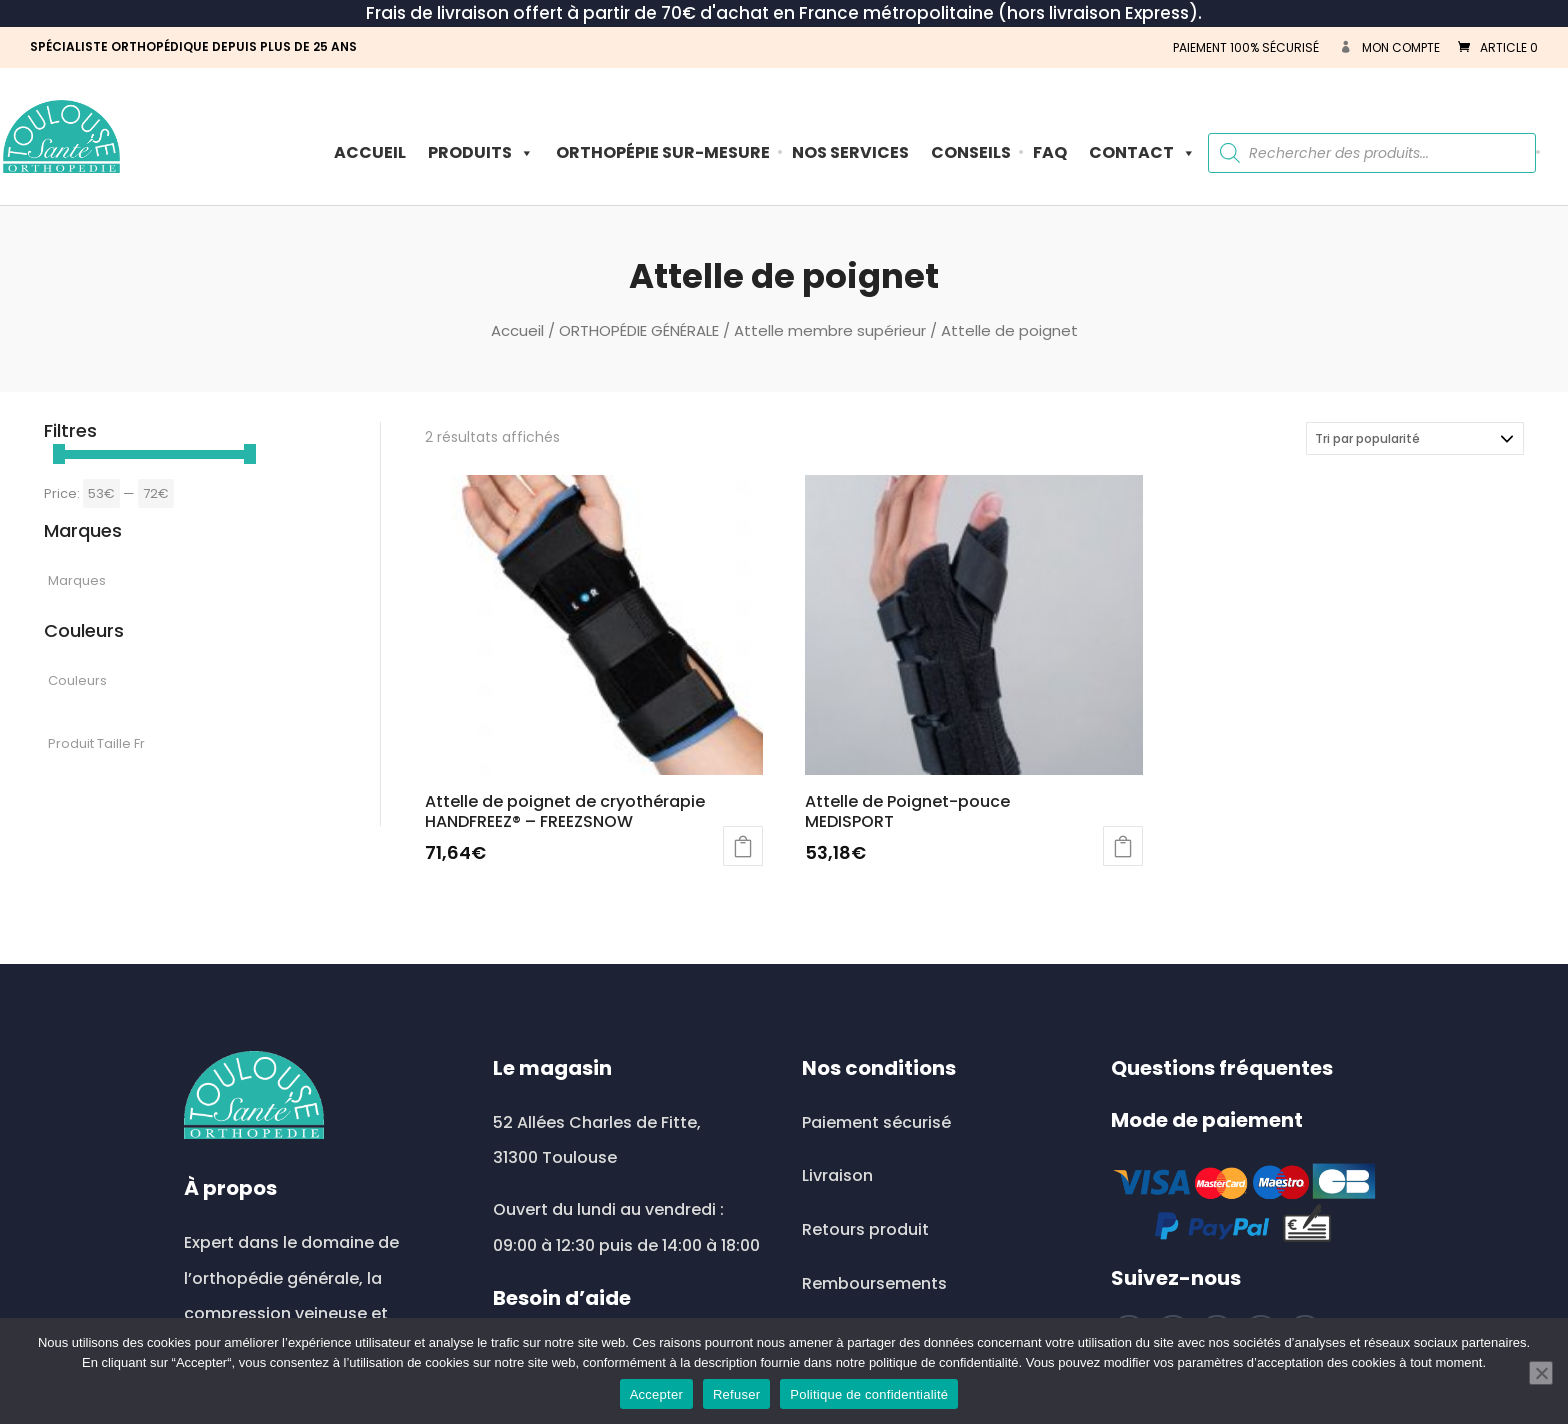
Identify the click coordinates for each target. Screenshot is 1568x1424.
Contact (1142, 152)
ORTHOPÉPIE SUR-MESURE (663, 152)
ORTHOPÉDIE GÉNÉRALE (639, 330)
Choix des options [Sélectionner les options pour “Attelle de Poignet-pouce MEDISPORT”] (1123, 846)
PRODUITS (481, 152)
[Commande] (1415, 438)
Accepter (656, 1394)
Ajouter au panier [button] (743, 846)
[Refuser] (1541, 1373)
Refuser (736, 1394)
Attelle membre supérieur (830, 330)
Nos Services (850, 152)
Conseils (971, 152)
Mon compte (1401, 47)
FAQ (1050, 152)
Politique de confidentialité (869, 1394)
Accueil (370, 152)
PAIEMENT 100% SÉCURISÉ (1246, 47)
